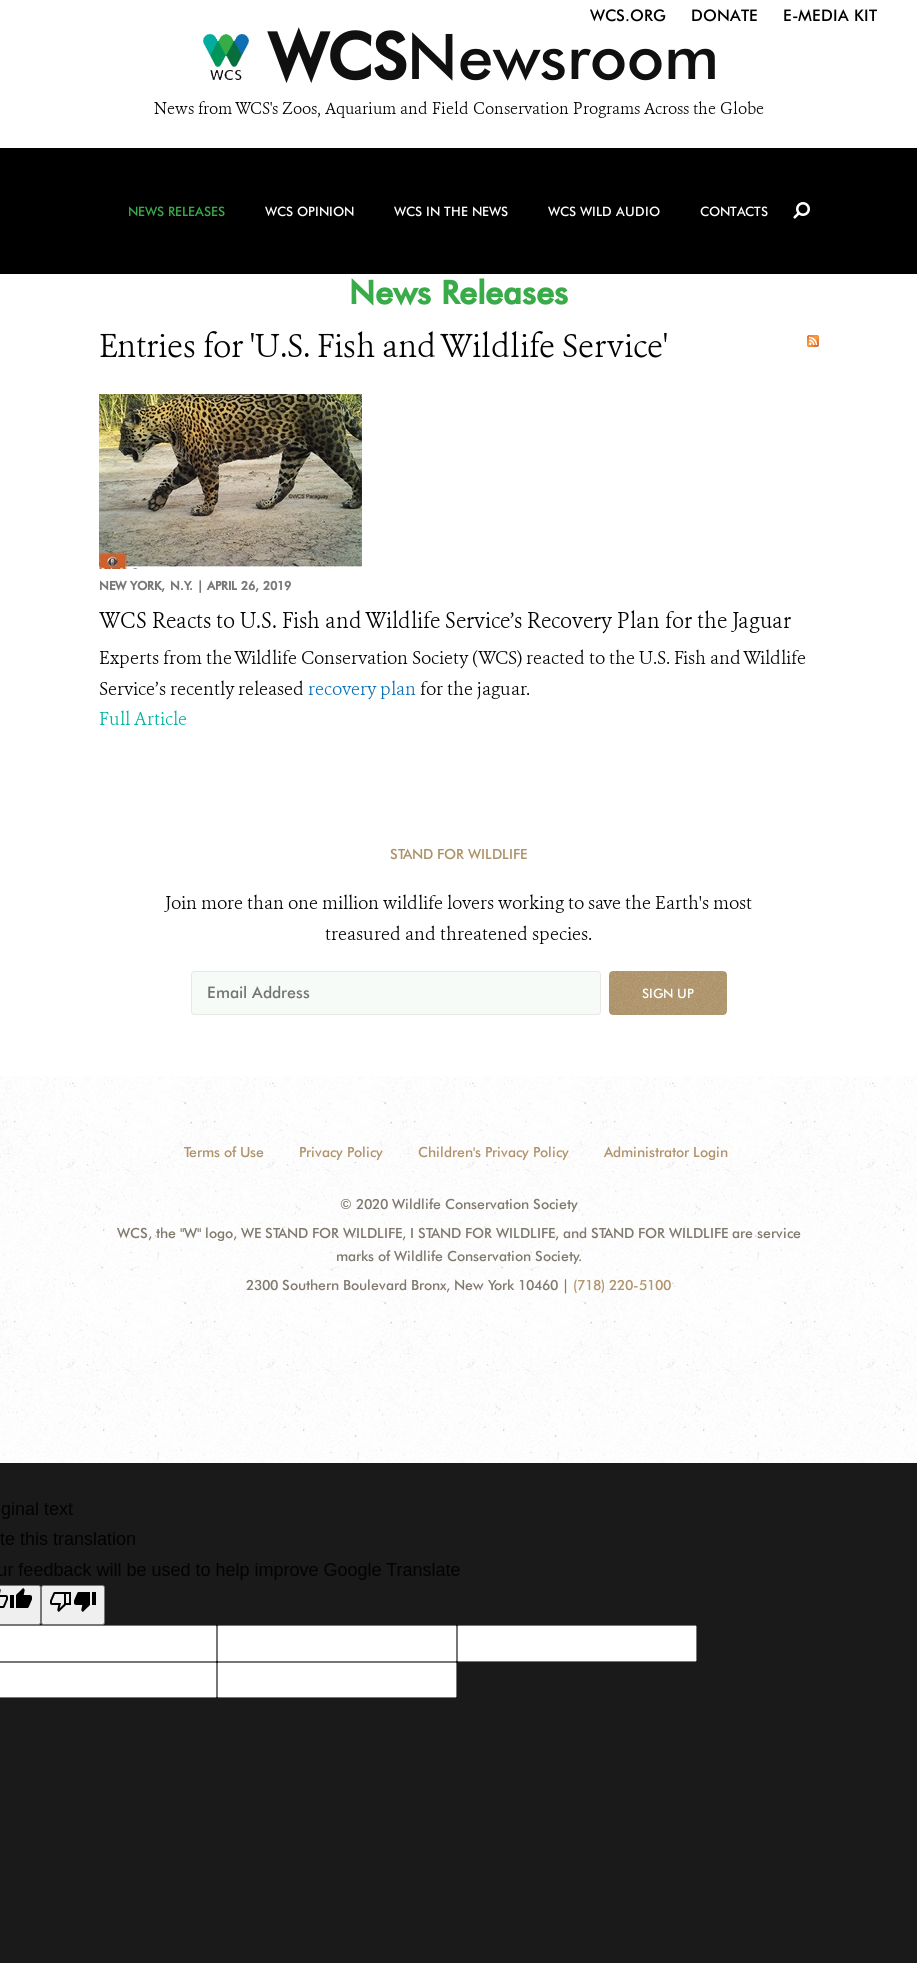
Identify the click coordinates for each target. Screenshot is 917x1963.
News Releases (176, 211)
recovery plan (362, 689)
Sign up (668, 993)
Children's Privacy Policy (493, 1152)
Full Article (143, 719)
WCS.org (628, 15)
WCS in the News (451, 211)
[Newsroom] (458, 62)
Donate (724, 15)
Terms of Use (224, 1152)
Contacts (734, 211)
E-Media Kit (830, 15)
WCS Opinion (309, 211)
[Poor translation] (73, 1605)
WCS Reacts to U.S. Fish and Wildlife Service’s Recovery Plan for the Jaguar (445, 621)
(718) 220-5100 (622, 1285)
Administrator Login (666, 1152)
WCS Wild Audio (604, 211)
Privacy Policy (341, 1152)
